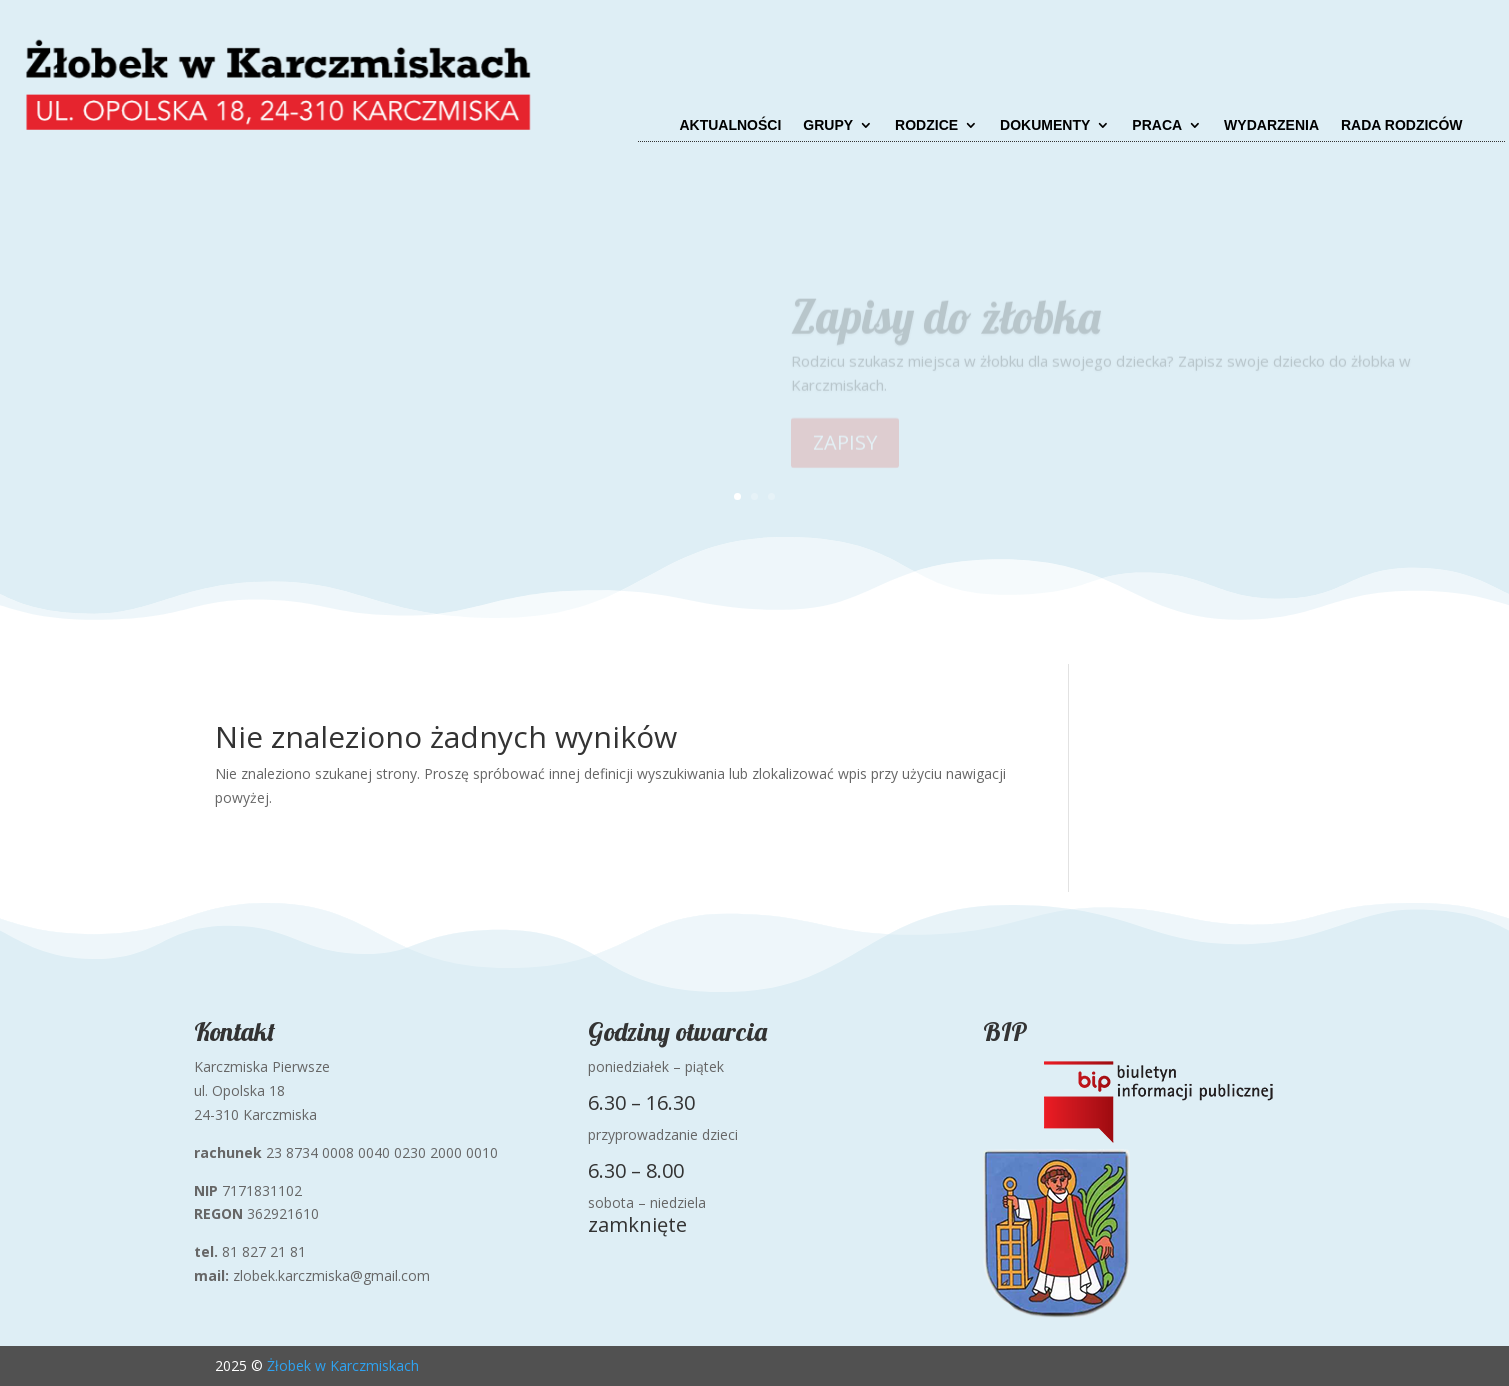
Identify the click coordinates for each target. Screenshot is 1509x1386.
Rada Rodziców (1402, 125)
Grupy (828, 125)
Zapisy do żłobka (945, 323)
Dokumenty (1045, 125)
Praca (1157, 125)
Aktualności (730, 125)
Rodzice (926, 125)
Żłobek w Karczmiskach (343, 1365)
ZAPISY (845, 447)
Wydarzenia (1271, 125)
